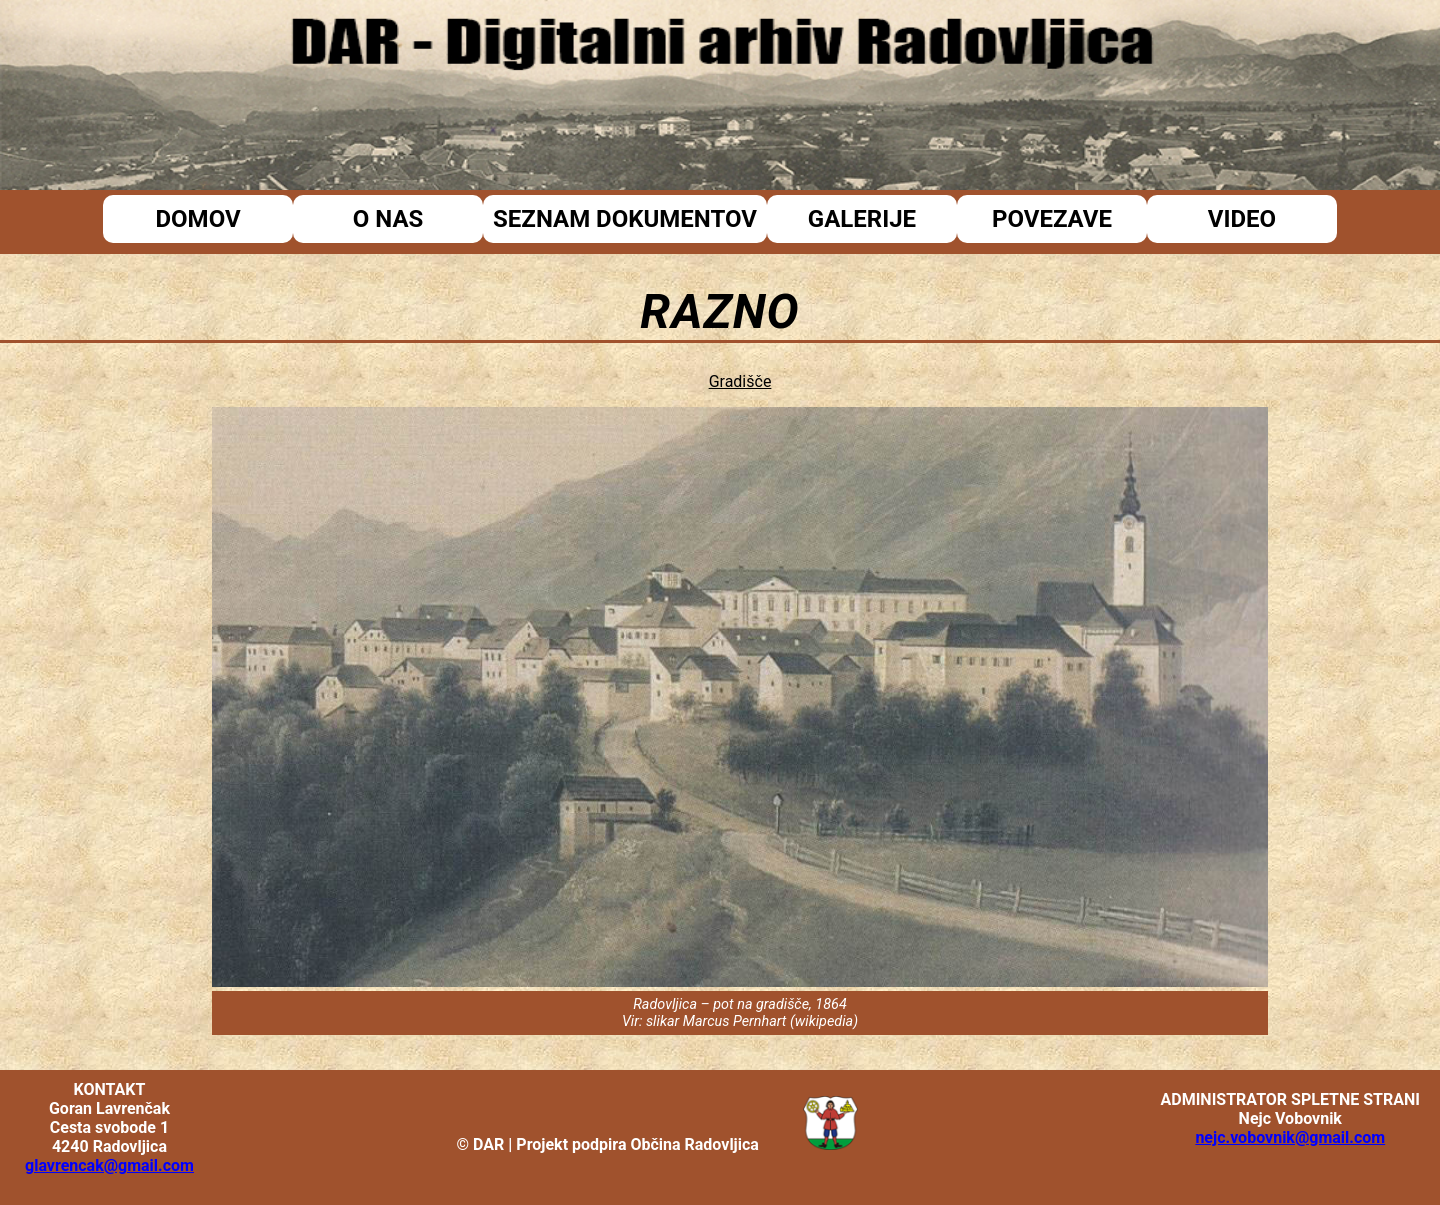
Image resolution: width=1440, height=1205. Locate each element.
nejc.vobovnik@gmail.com (1290, 1137)
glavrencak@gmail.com (109, 1165)
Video (1242, 219)
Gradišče (740, 381)
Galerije (862, 219)
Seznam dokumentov (625, 219)
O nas (388, 219)
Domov (197, 219)
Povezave (1052, 219)
